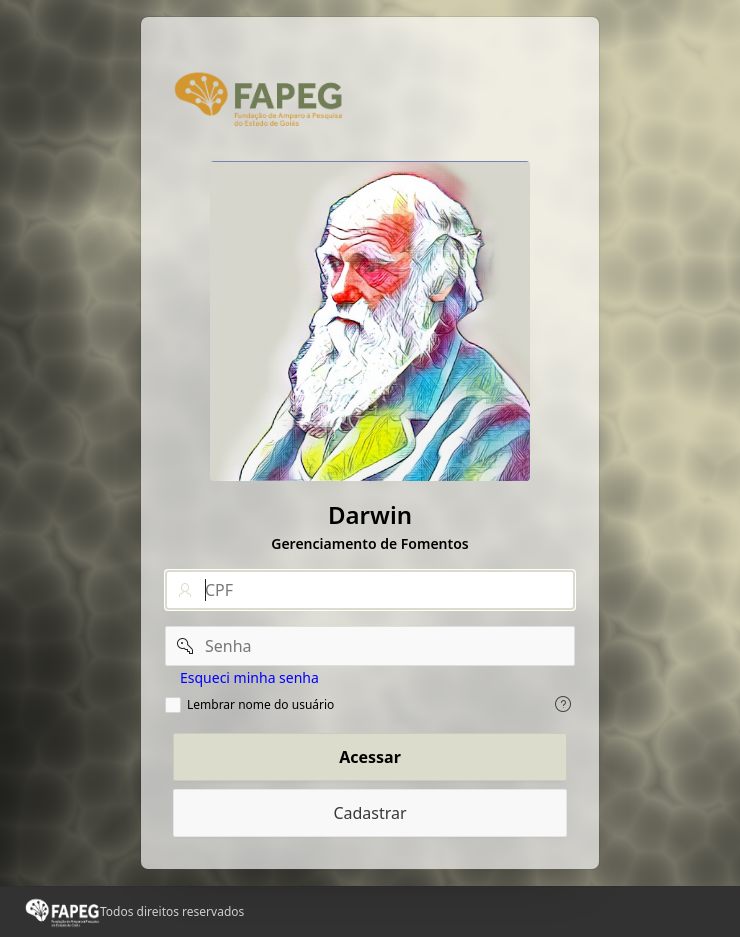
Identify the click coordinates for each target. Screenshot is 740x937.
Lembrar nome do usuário (260, 705)
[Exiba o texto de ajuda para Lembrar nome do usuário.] (563, 704)
